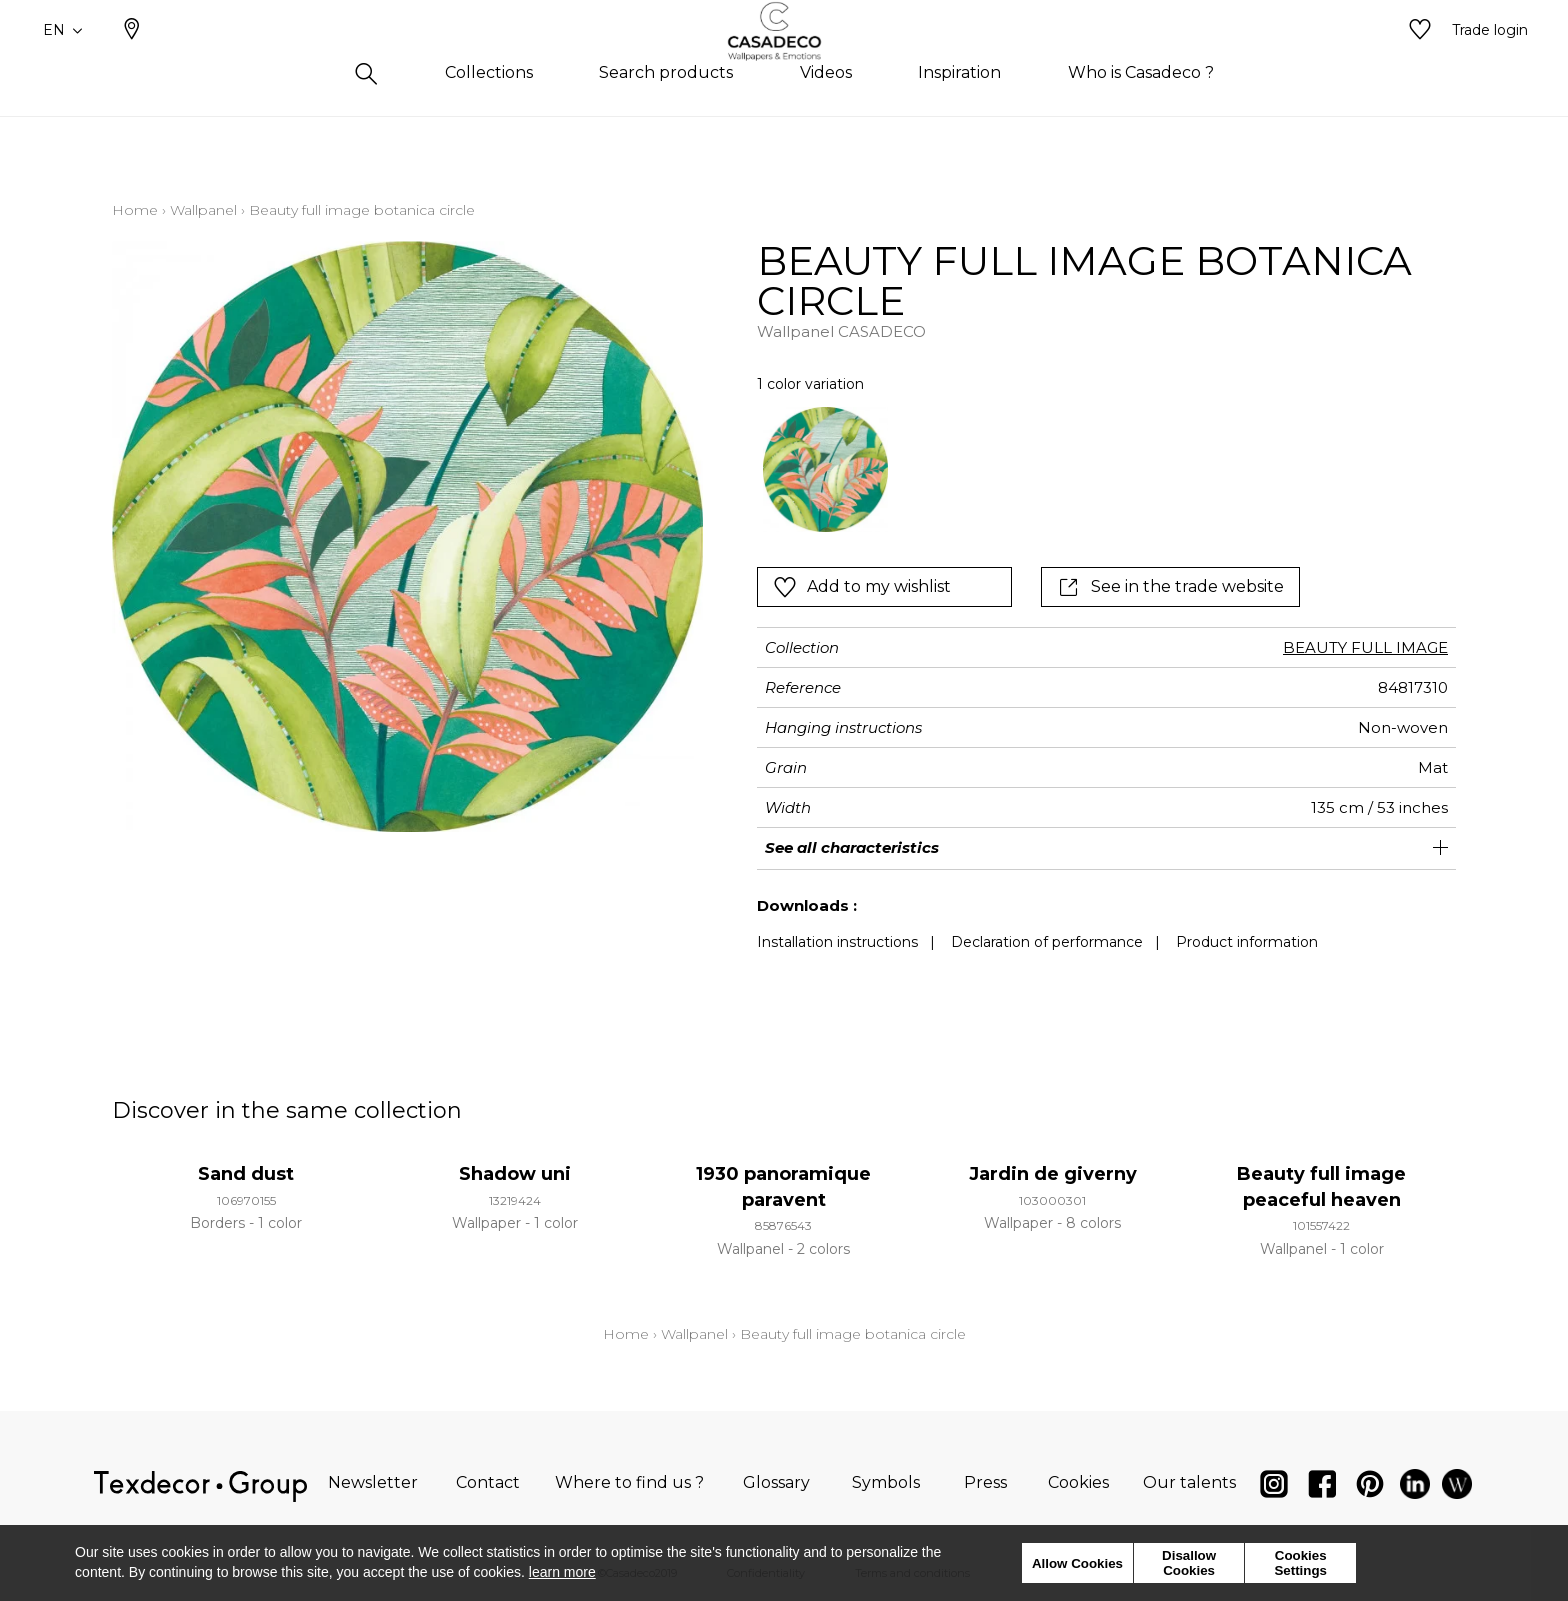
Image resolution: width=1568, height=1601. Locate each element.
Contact (488, 1482)
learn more (562, 1572)
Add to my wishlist (862, 587)
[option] (825, 469)
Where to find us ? (629, 1482)
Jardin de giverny (1053, 1174)
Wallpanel (203, 210)
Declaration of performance (1047, 942)
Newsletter (373, 1482)
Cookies (1078, 1482)
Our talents (1189, 1482)
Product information (1247, 942)
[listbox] (1037, 469)
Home (135, 210)
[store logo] (784, 63)
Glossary (776, 1482)
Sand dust (246, 1174)
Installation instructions (837, 942)
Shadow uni (515, 1174)
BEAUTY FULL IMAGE (1365, 647)
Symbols (886, 1482)
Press (985, 1482)
